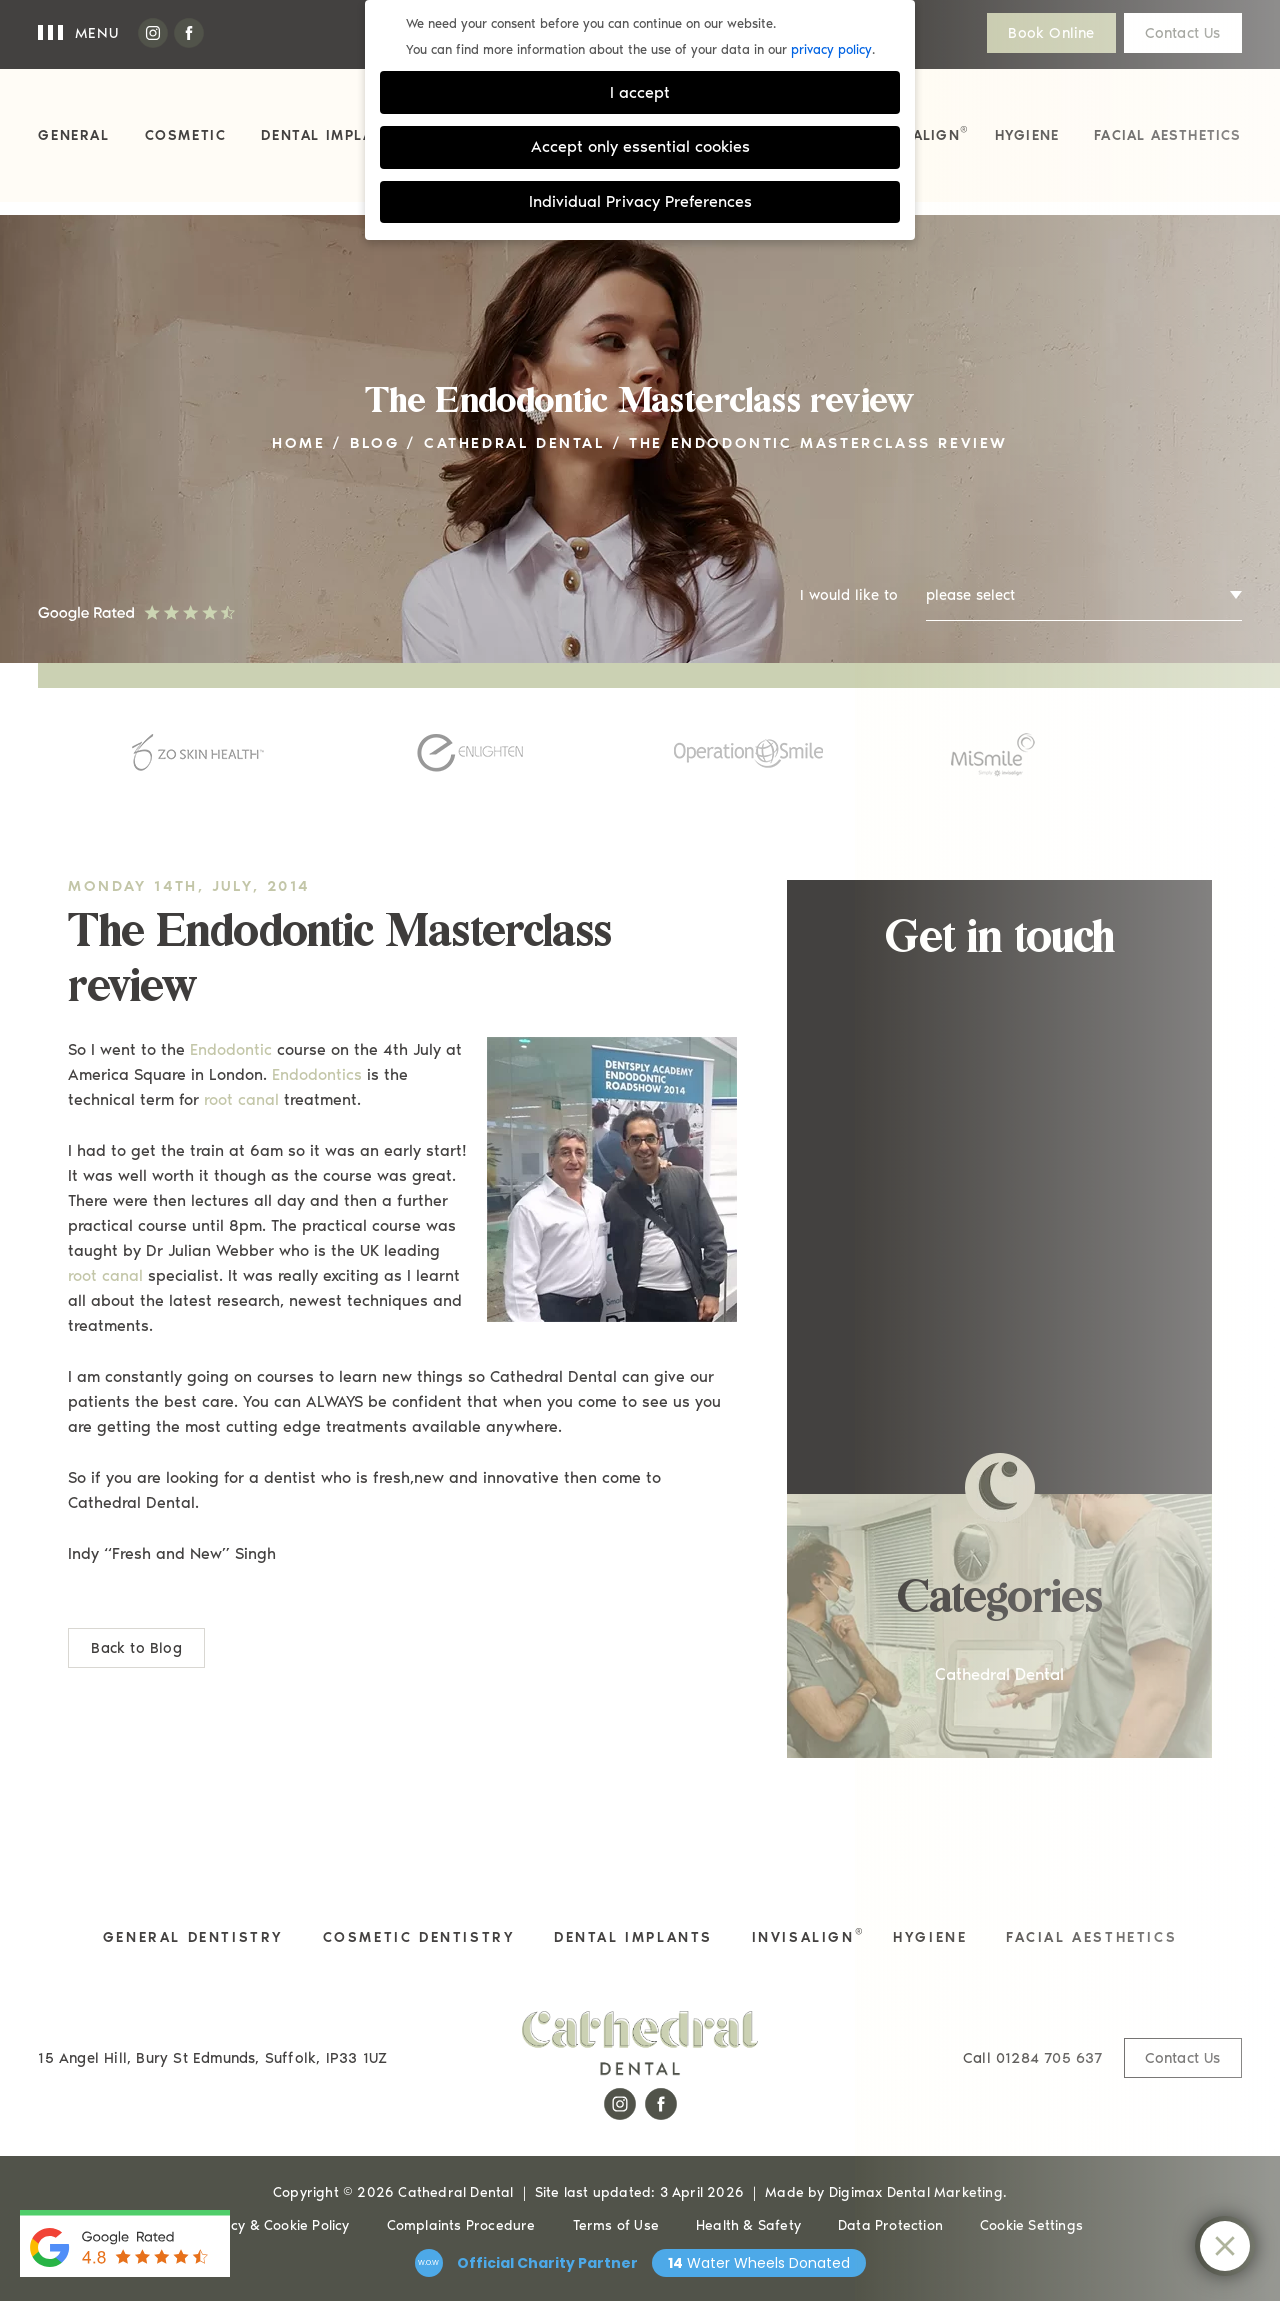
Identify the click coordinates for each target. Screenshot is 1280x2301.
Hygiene (1027, 135)
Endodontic (231, 1049)
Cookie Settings (1031, 2225)
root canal (241, 1099)
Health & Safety (748, 2225)
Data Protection (890, 2225)
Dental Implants (333, 135)
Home (298, 443)
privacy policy (831, 49)
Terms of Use (616, 2225)
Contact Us (1183, 33)
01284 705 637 (1033, 2058)
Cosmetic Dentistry (419, 1937)
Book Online (1051, 33)
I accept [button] (640, 92)
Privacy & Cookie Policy (273, 2225)
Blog (374, 443)
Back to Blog (136, 1648)
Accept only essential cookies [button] (640, 146)
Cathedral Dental (514, 443)
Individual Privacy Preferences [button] (640, 201)
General (73, 135)
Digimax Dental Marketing (916, 2192)
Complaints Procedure (461, 2225)
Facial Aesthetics (1167, 135)
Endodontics (317, 1074)
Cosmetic (186, 135)
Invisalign (920, 134)
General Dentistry (193, 1937)
